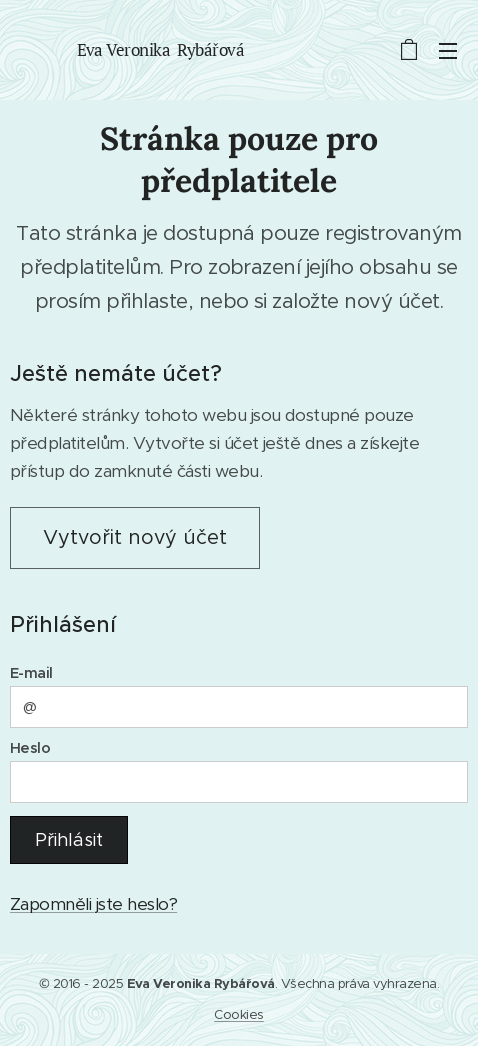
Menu (448, 51)
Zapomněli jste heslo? (93, 904)
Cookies (238, 1014)
